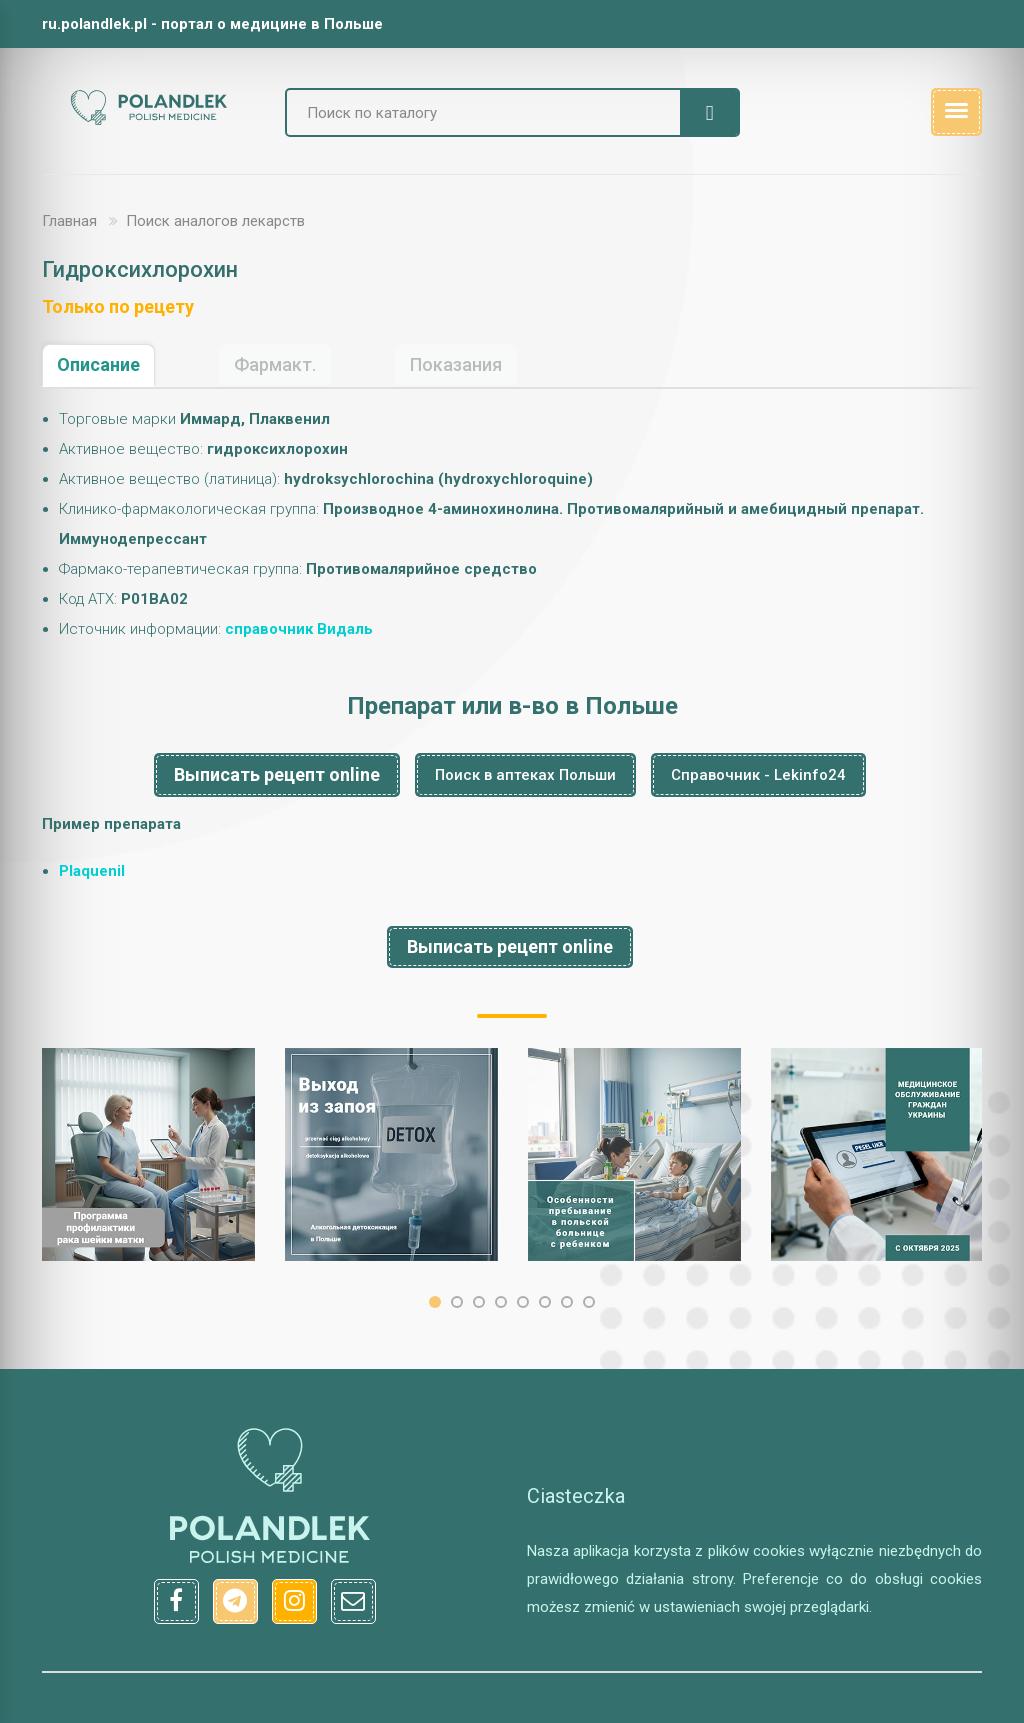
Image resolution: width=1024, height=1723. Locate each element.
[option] (148, 1154)
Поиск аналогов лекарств (215, 221)
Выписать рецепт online (277, 774)
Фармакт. (275, 364)
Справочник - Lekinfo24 (758, 775)
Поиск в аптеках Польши (525, 775)
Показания (456, 364)
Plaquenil (92, 871)
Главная (69, 221)
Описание (98, 364)
